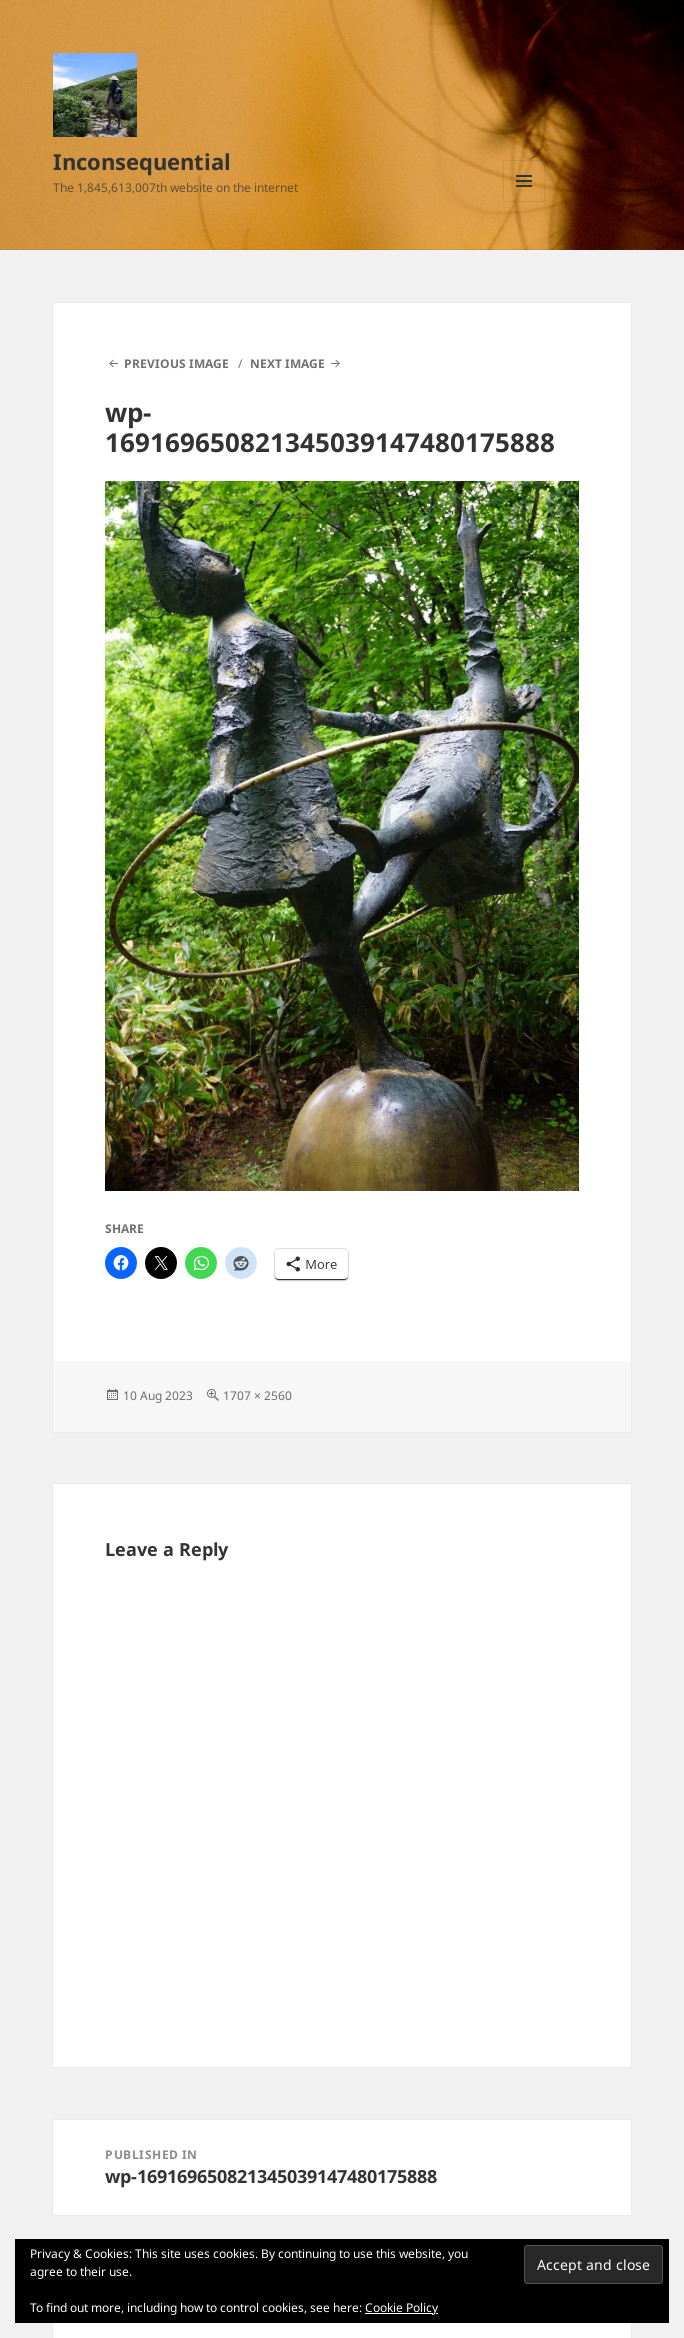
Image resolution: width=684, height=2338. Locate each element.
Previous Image (176, 363)
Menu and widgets (524, 201)
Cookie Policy (401, 2307)
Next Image (287, 363)
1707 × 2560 (257, 1395)
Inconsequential (142, 161)
